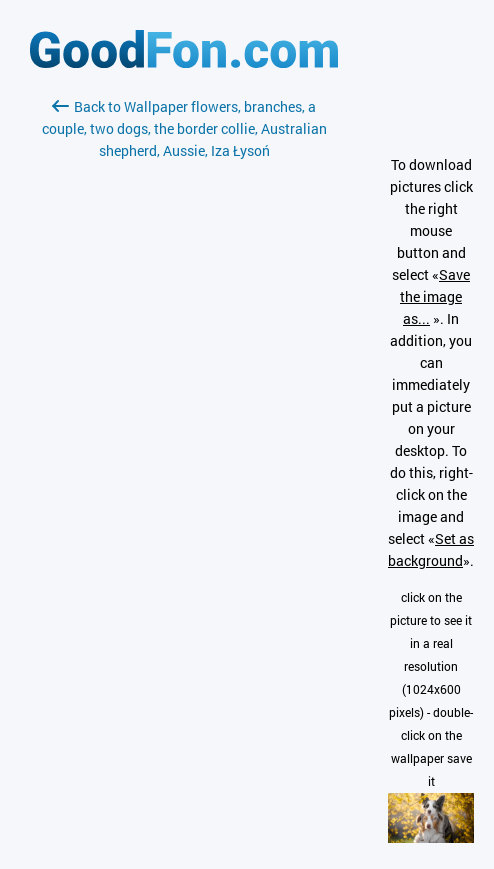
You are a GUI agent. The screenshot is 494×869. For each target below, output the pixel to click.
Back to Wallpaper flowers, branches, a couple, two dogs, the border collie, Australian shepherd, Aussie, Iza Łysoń (184, 128)
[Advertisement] (184, 399)
